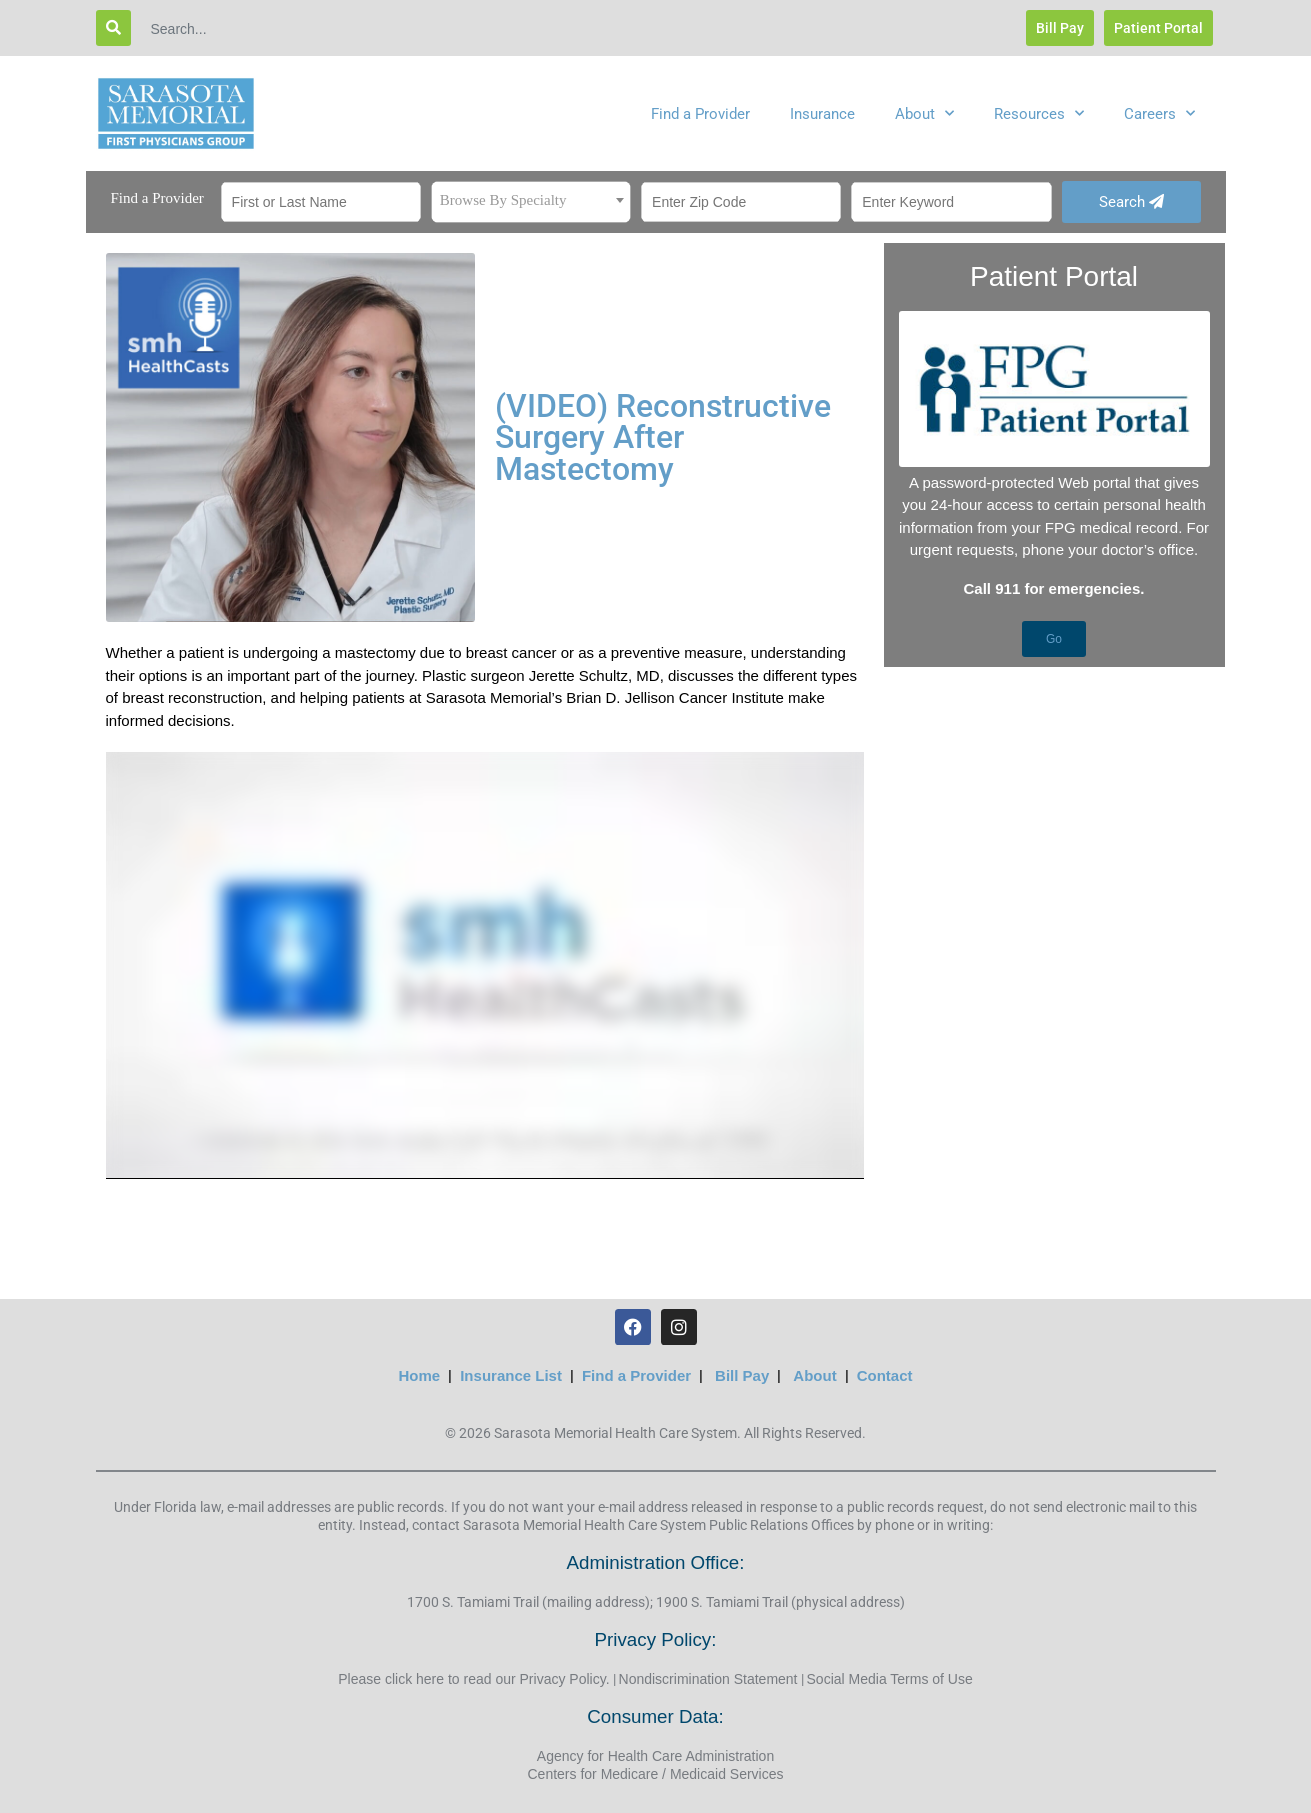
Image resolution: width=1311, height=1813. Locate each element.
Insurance (822, 114)
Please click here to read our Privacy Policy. (473, 1679)
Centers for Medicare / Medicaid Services (656, 1774)
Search (1131, 202)
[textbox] (531, 200)
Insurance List (511, 1375)
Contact (885, 1375)
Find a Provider (700, 114)
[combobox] (531, 202)
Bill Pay (742, 1375)
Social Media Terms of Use (890, 1679)
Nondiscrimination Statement (708, 1679)
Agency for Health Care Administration (655, 1756)
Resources (1039, 113)
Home (420, 1375)
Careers (1159, 113)
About (924, 113)
